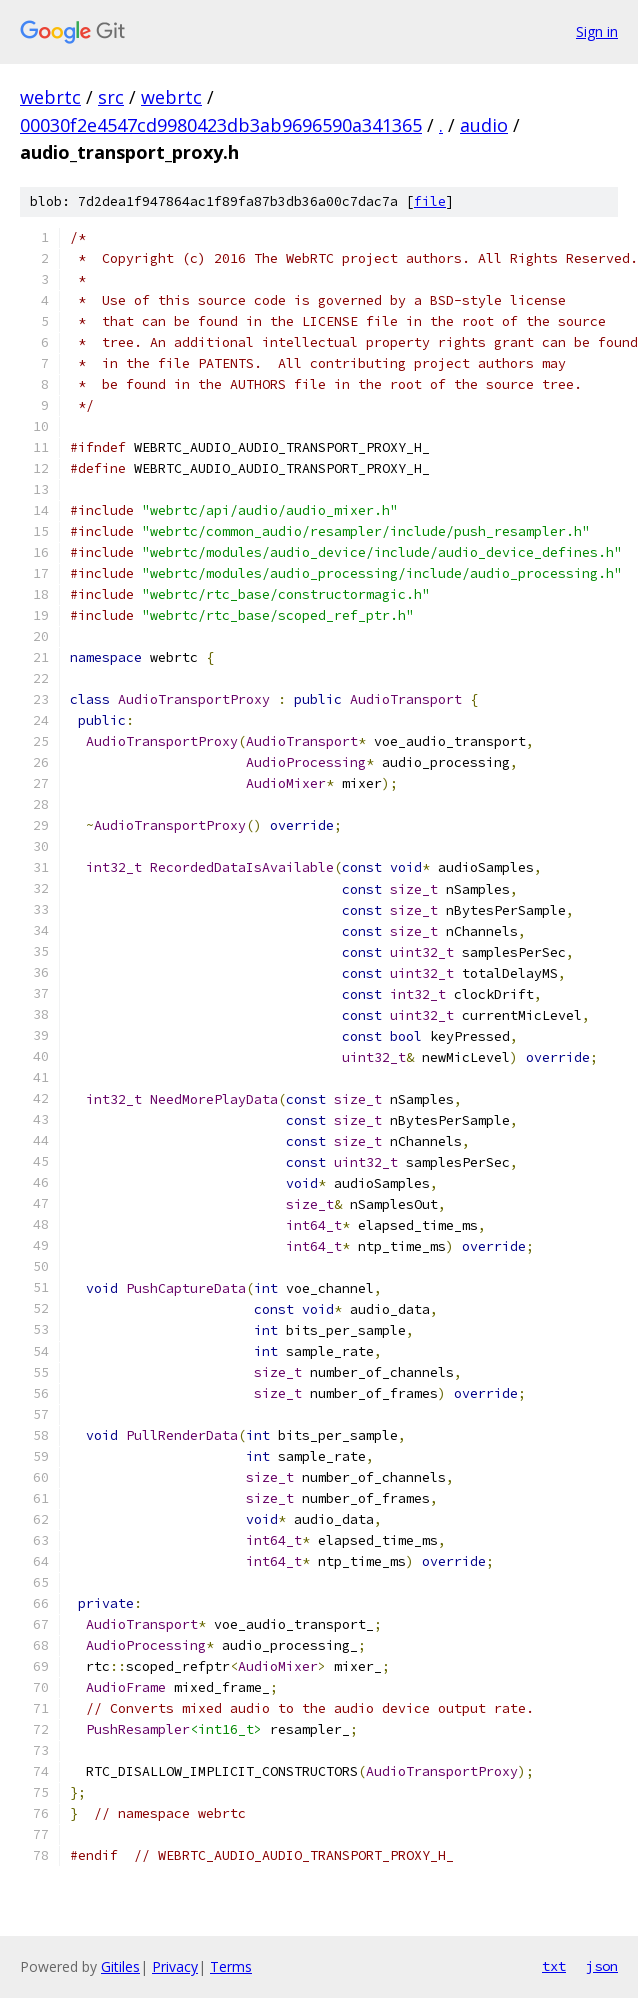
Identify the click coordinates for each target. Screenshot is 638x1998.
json (602, 1966)
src (111, 97)
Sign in (597, 31)
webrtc (50, 97)
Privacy (175, 1966)
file (430, 201)
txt (554, 1966)
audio (484, 125)
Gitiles (120, 1966)
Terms (231, 1966)
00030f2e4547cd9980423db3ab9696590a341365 (221, 125)
